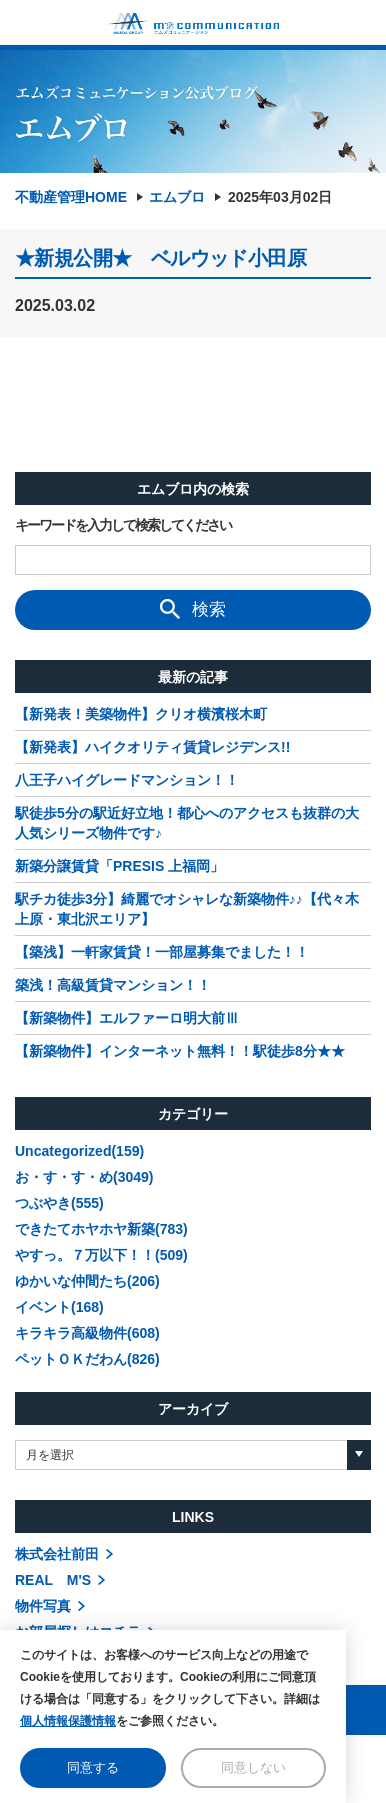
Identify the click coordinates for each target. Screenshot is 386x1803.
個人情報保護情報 (68, 1721)
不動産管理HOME (71, 197)
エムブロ (177, 197)
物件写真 (43, 1606)
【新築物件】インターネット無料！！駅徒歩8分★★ (180, 1051)
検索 (193, 609)
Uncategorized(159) (79, 1151)
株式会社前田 (57, 1554)
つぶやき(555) (59, 1203)
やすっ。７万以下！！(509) (101, 1255)
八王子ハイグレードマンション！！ (127, 780)
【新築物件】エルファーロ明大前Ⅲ (127, 1018)
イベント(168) (59, 1307)
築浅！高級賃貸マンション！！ (113, 985)
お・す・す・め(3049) (84, 1177)
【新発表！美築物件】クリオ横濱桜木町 (141, 714)
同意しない (253, 1767)
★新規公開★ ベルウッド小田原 (160, 258)
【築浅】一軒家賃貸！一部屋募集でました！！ (162, 952)
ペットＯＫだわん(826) (87, 1359)
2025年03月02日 (280, 197)
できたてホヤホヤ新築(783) (101, 1229)
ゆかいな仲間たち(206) (87, 1281)
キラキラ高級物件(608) (87, 1333)
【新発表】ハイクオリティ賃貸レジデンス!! (152, 747)
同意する (93, 1767)
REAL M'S (53, 1580)
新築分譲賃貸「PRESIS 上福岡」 (119, 866)
